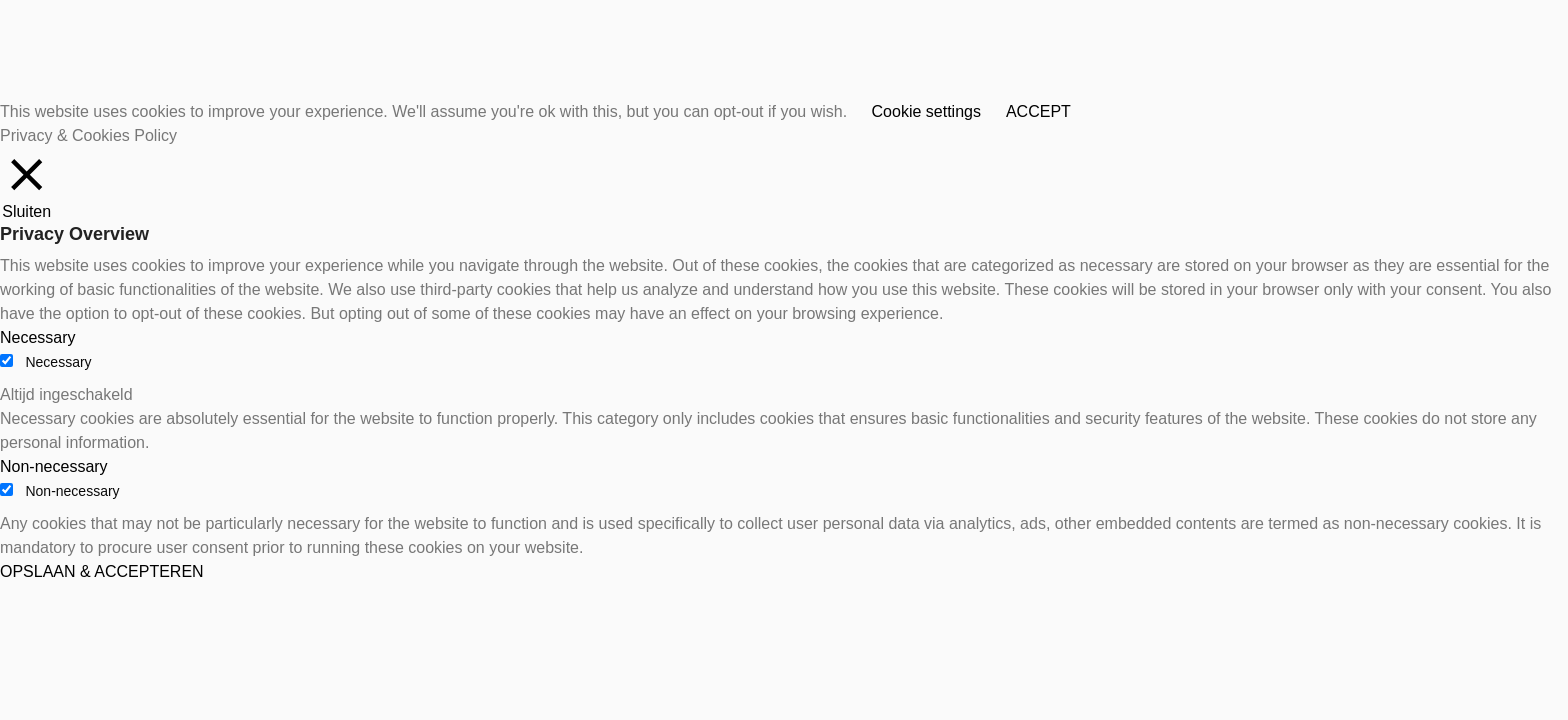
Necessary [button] (38, 337)
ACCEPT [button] (1038, 111)
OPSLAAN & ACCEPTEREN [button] (102, 571)
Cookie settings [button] (926, 111)
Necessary (58, 362)
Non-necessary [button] (54, 466)
